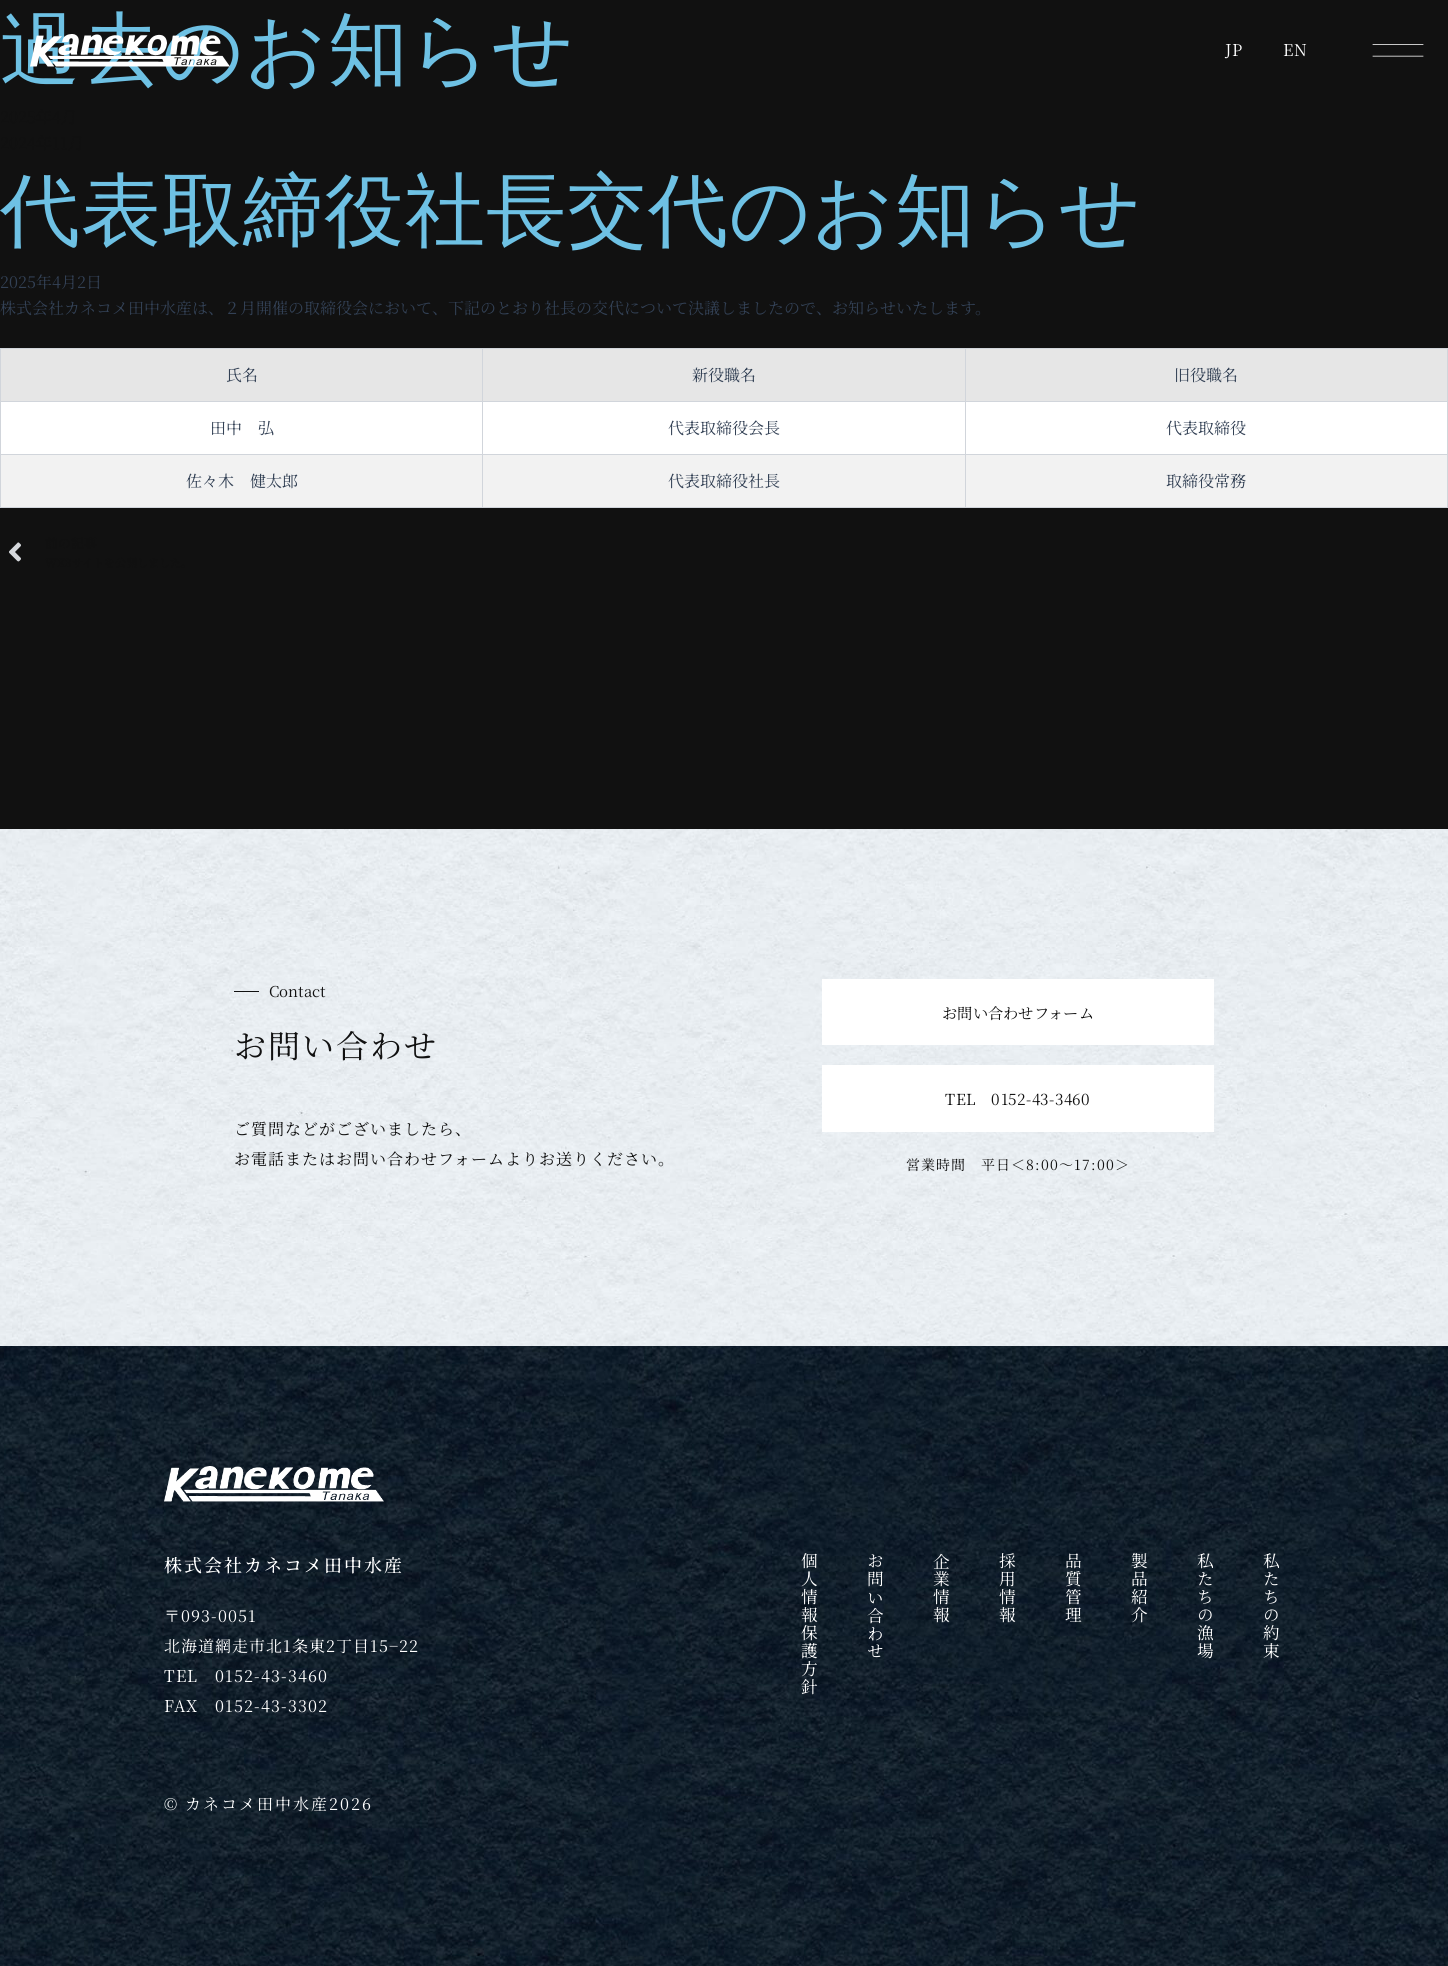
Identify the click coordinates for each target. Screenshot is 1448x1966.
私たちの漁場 (1205, 1609)
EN (1295, 49)
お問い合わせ (875, 1609)
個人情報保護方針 (809, 1628)
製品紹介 (1139, 1590)
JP (1234, 49)
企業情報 (941, 1590)
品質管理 (1073, 1590)
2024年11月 (42, 142)
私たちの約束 (1271, 1609)
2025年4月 (38, 116)
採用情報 (1007, 1590)
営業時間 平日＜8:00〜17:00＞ (1018, 1164)
